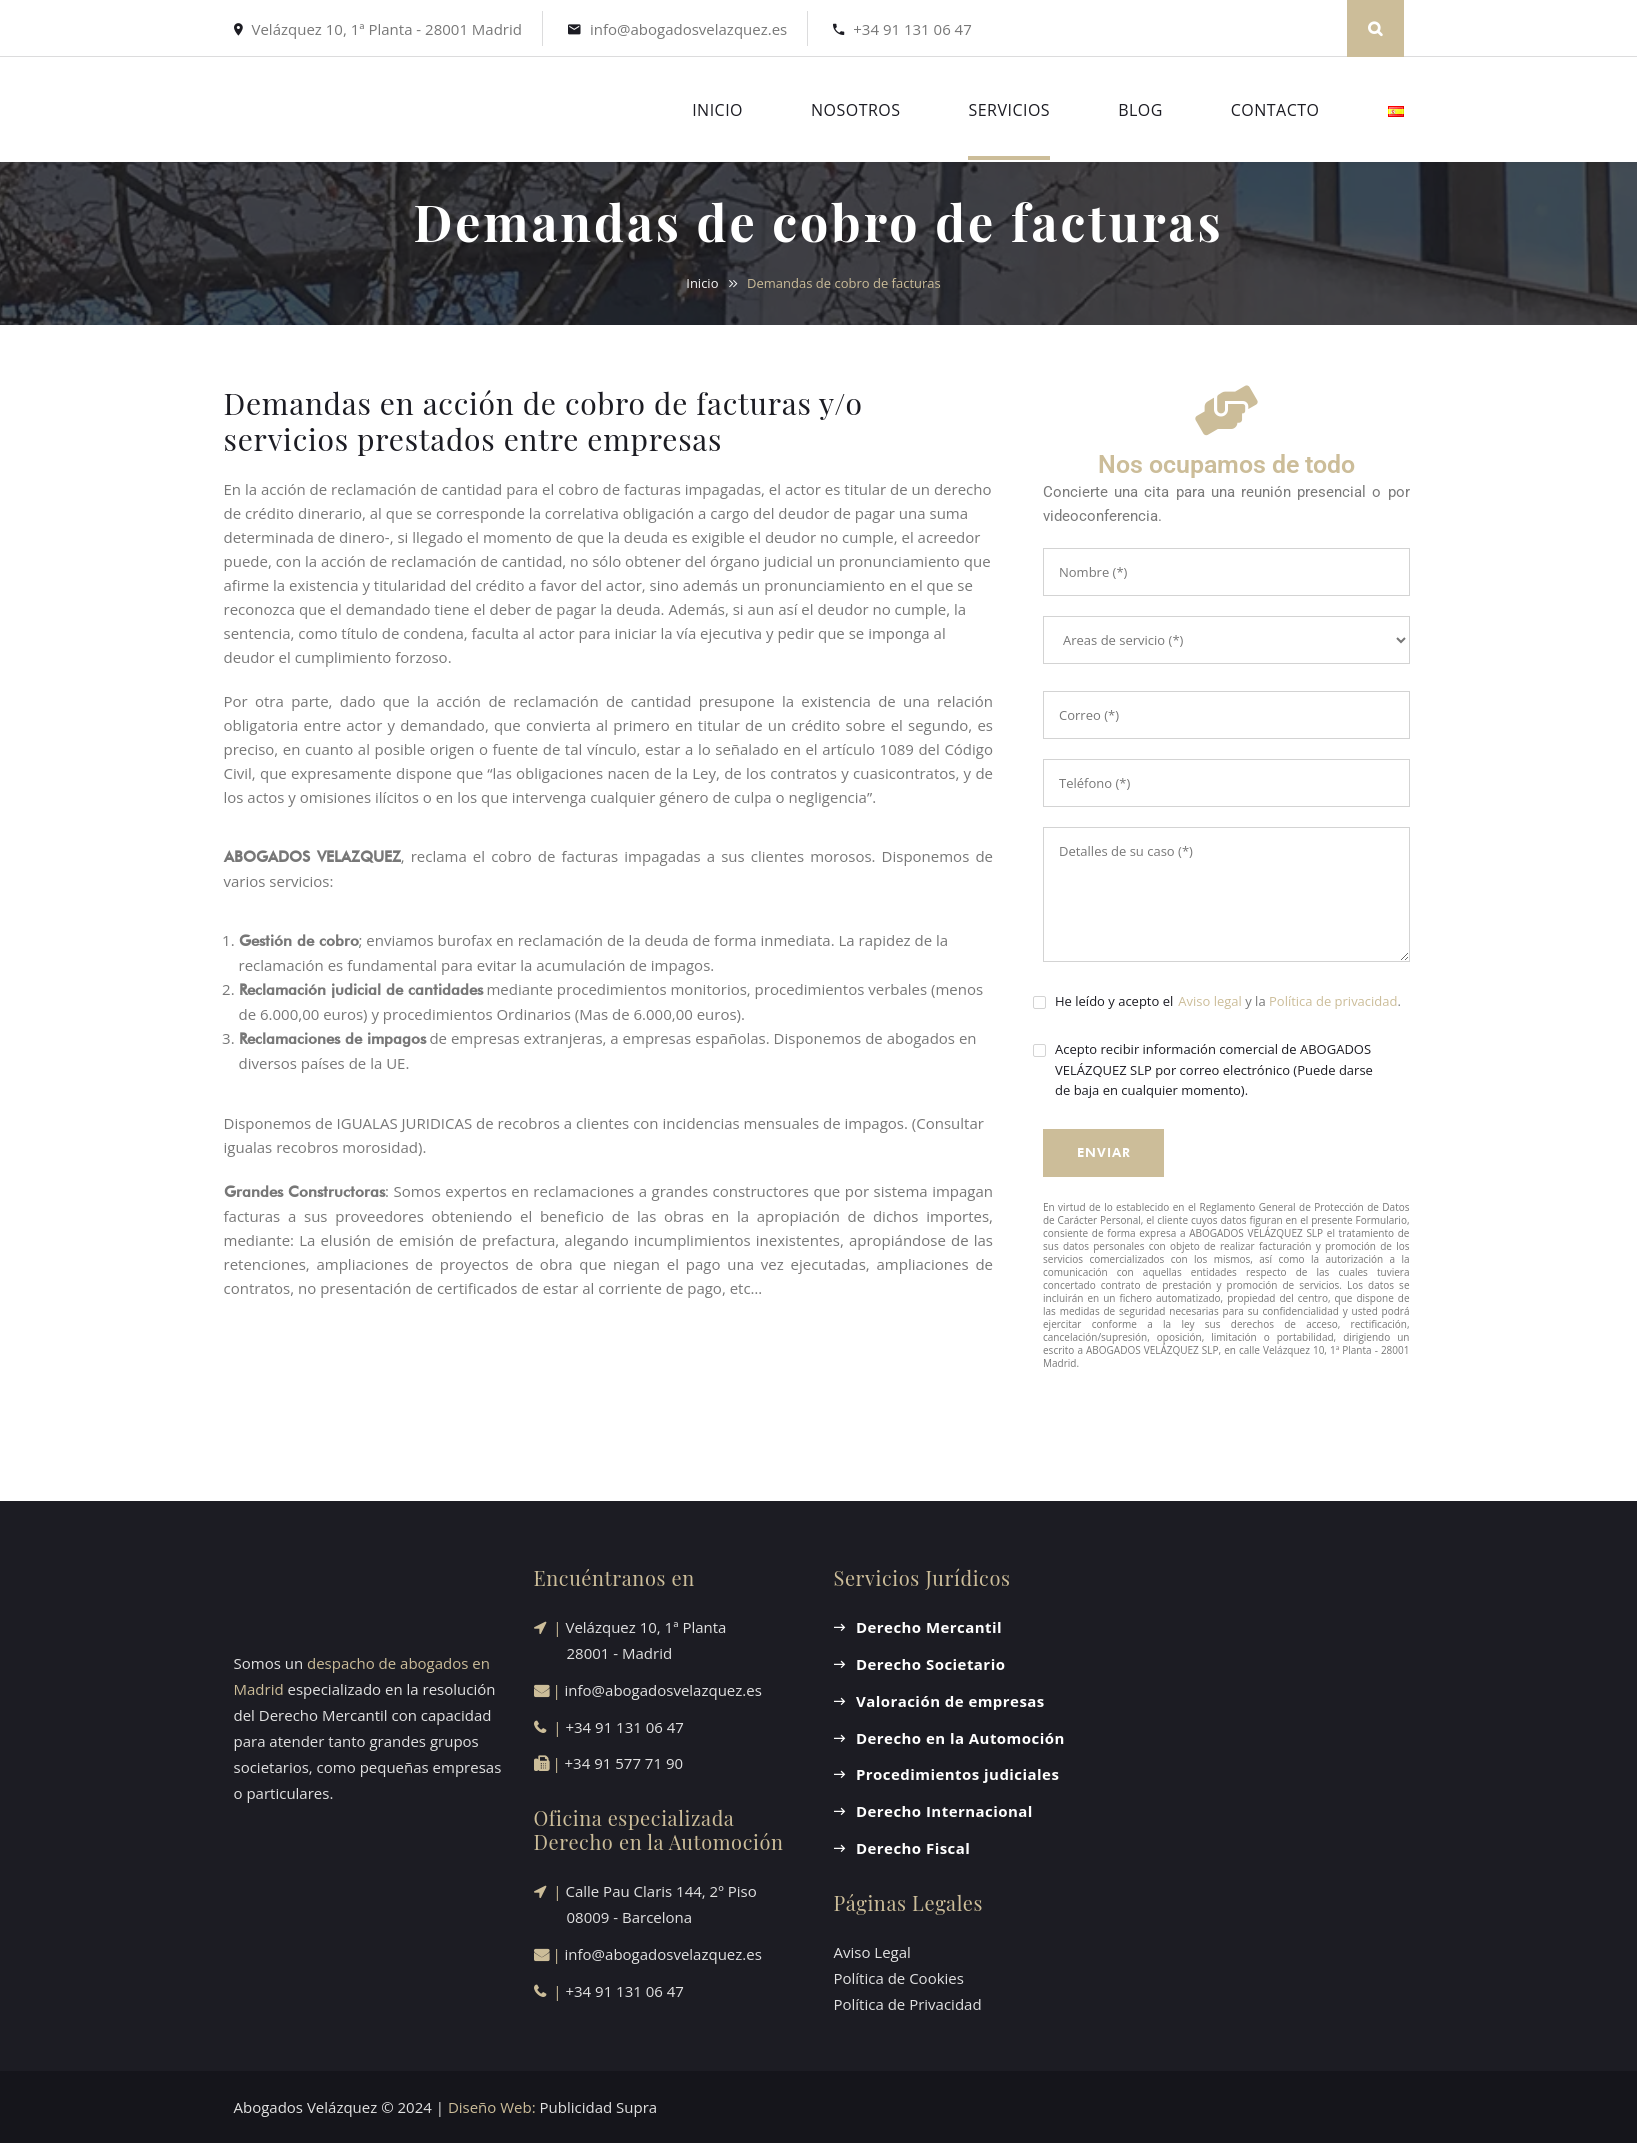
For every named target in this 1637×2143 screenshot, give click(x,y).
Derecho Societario (930, 1664)
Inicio (702, 283)
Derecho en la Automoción (960, 1738)
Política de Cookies (899, 1978)
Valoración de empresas (950, 1701)
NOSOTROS (855, 110)
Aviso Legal (872, 1952)
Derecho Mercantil (929, 1627)
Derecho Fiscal (913, 1848)
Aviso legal (1210, 1001)
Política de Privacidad (908, 2004)
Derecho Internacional (944, 1811)
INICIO (717, 110)
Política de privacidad (1333, 1001)
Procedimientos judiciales (957, 1774)
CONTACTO (1275, 110)
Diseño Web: (492, 2107)
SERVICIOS (1009, 110)
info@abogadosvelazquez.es (688, 29)
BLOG (1140, 110)
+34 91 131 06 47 (912, 29)
